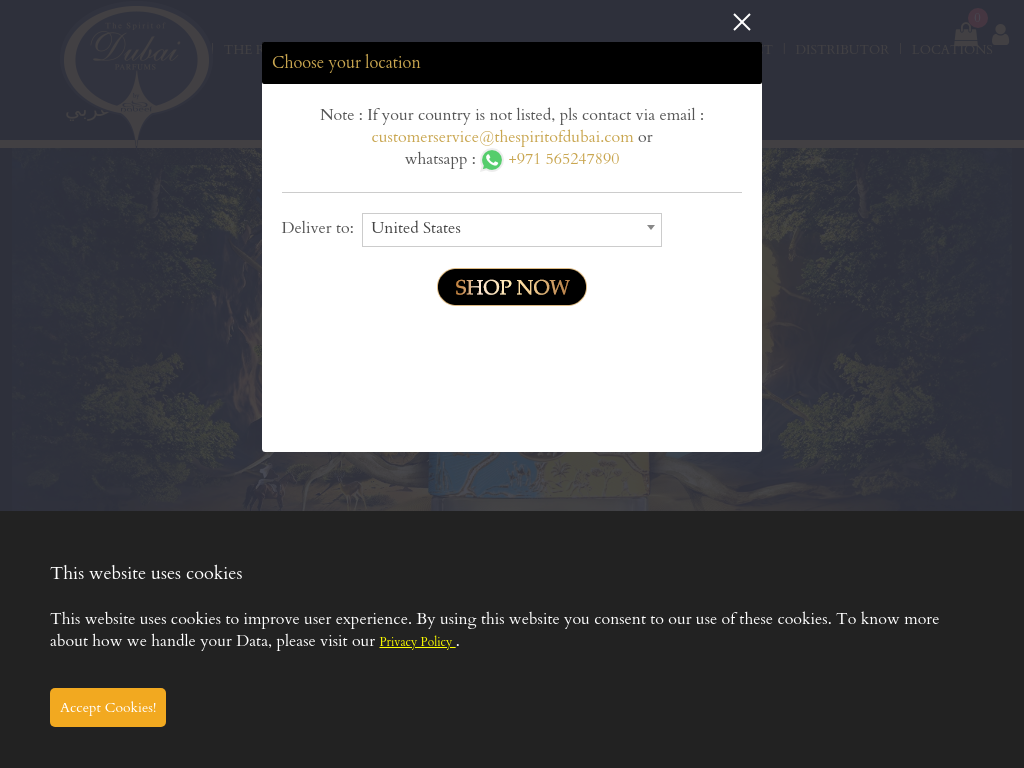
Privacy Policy (417, 642)
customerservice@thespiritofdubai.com (503, 137)
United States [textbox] (415, 228)
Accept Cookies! (108, 707)
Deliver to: (322, 228)
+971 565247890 (549, 159)
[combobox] (512, 230)
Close (742, 22)
